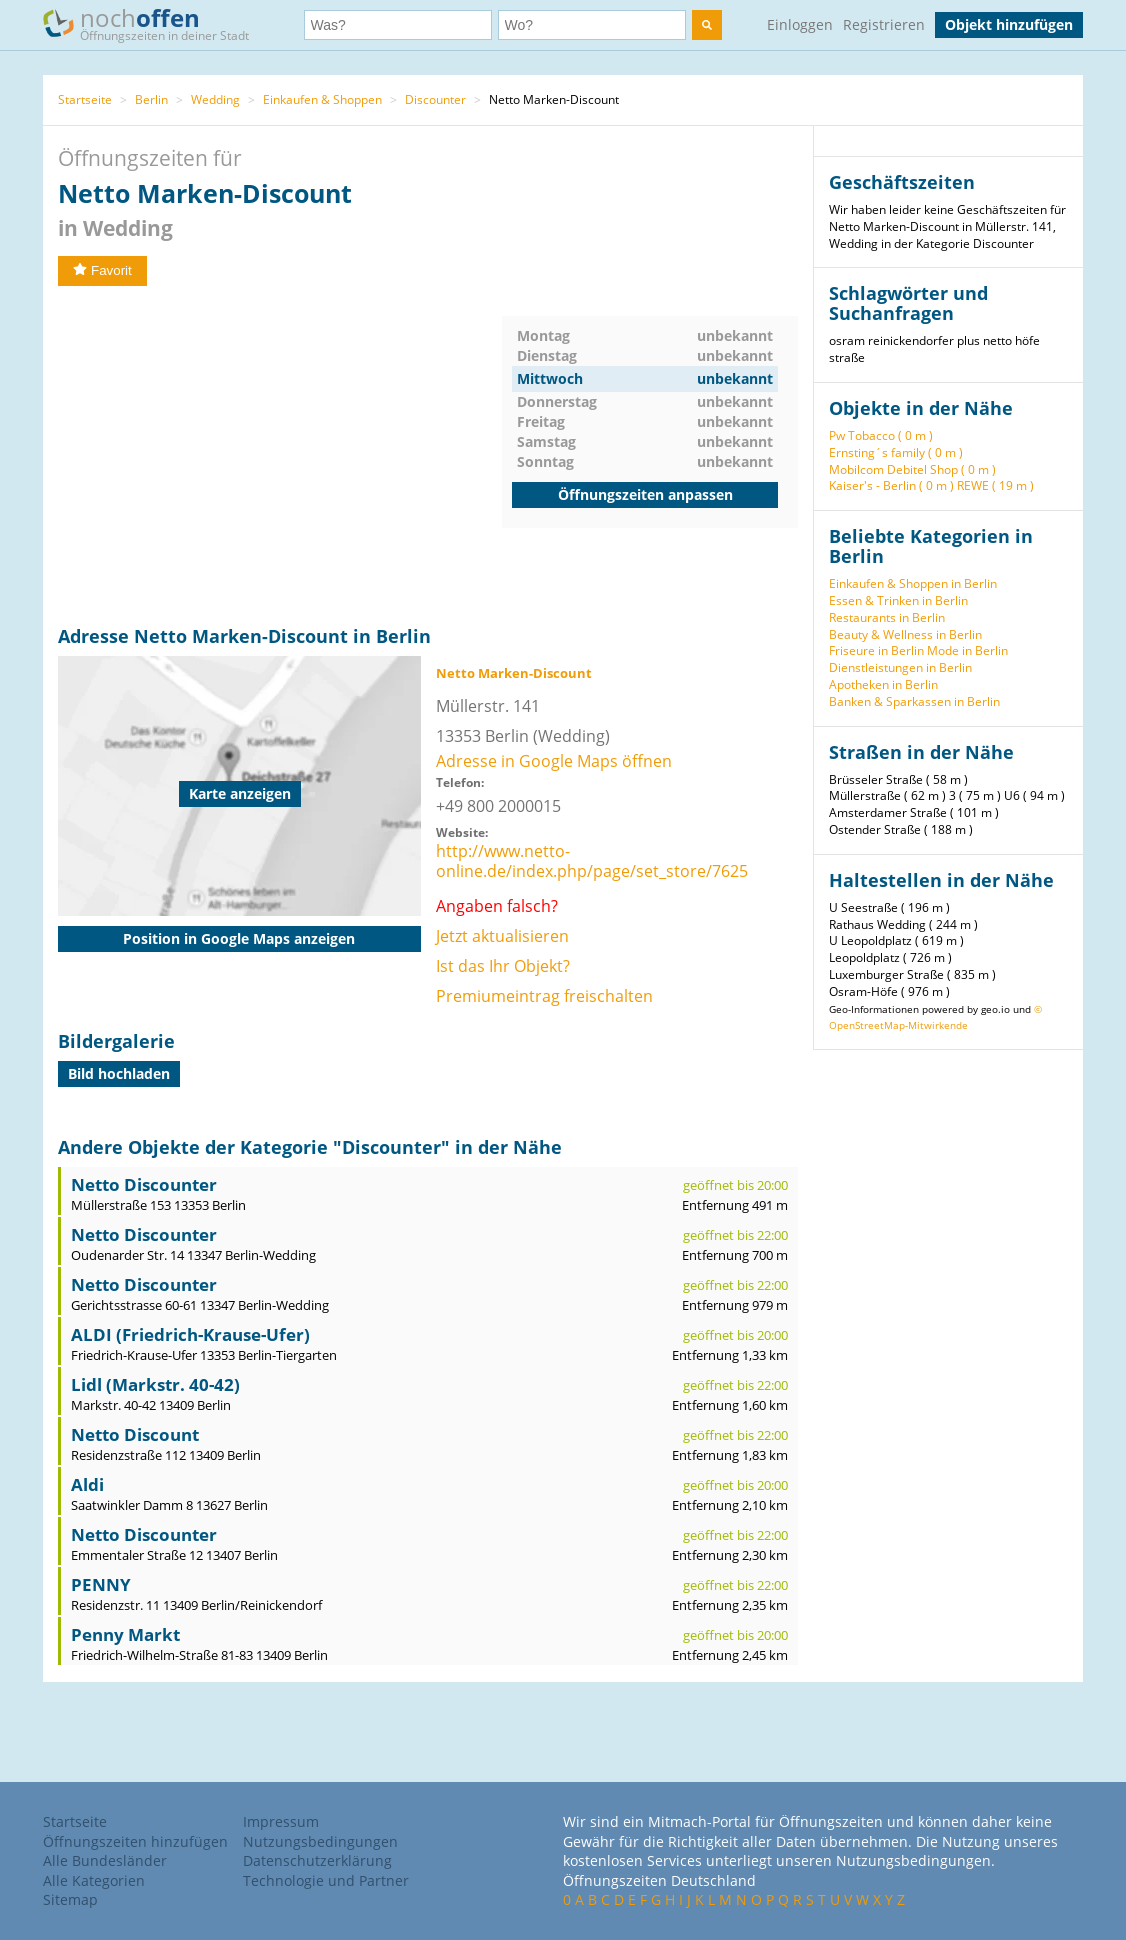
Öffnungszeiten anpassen (645, 494)
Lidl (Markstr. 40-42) (155, 1384)
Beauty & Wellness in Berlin (905, 634)
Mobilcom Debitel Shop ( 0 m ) (912, 469)
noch (155, 23)
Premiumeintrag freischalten (544, 996)
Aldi (87, 1484)
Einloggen (800, 24)
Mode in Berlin (967, 650)
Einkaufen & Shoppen (322, 99)
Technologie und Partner (326, 1880)
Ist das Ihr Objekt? (503, 966)
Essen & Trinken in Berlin (898, 600)
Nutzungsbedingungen (320, 1841)
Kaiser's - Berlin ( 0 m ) (891, 485)
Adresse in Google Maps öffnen (554, 761)
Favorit (102, 270)
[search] (707, 25)
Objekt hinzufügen (1009, 24)
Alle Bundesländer (105, 1860)
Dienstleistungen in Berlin (900, 667)
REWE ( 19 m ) (995, 485)
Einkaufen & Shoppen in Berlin (913, 583)
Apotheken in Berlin (883, 684)
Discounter (435, 99)
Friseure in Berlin (876, 650)
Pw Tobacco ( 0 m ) (881, 435)
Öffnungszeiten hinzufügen (135, 1841)
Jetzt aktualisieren (502, 936)
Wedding (215, 99)
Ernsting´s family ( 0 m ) (896, 452)
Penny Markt (125, 1634)
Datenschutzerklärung (317, 1860)
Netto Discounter (144, 1184)
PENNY (101, 1584)
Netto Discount (135, 1434)
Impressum (281, 1821)
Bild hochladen (119, 1073)
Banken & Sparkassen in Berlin (914, 701)
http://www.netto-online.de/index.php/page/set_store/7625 (592, 861)
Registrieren (884, 24)
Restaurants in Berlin (887, 617)
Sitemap (70, 1899)
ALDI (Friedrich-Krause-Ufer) (190, 1334)
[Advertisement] (280, 456)
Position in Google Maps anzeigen (239, 938)
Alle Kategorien (94, 1880)
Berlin (151, 99)
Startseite (85, 99)
